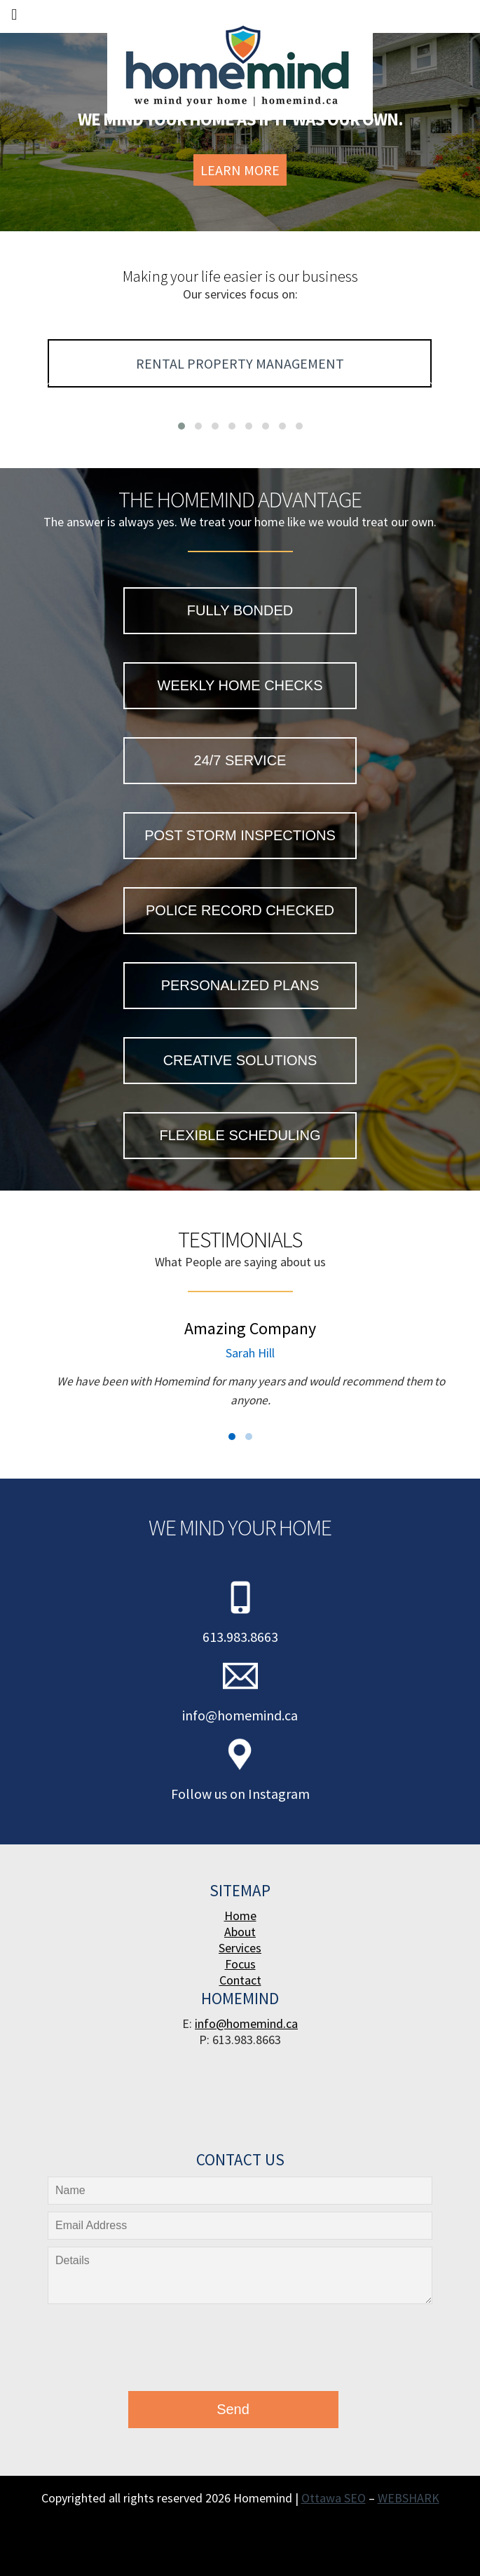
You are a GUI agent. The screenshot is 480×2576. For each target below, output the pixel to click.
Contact (240, 1980)
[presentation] (152, 2351)
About (240, 1932)
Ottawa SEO (333, 2498)
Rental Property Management (240, 363)
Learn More (240, 170)
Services (240, 1948)
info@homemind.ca (240, 1715)
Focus (240, 1964)
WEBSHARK (408, 2498)
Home (240, 1915)
